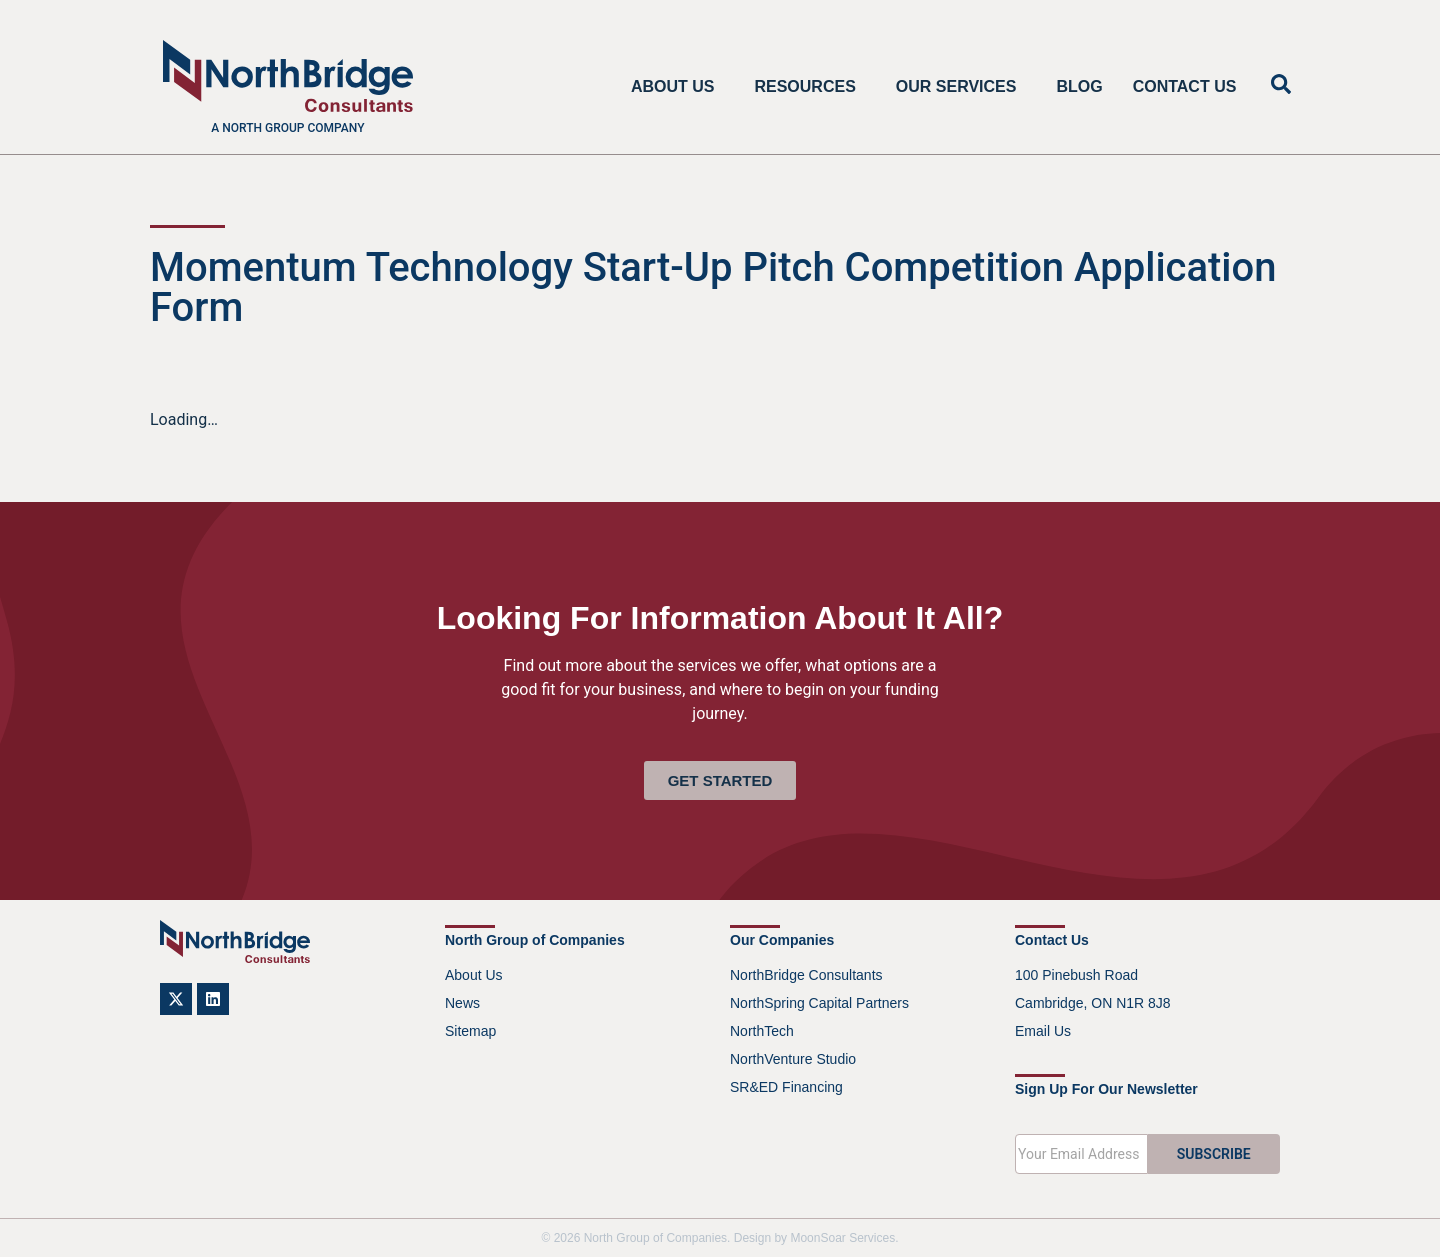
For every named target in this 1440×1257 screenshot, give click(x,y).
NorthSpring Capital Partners (819, 1003)
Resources (809, 87)
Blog (1079, 86)
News (462, 1003)
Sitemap (470, 1031)
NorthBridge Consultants (806, 975)
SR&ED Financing (786, 1087)
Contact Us (1185, 86)
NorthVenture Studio (793, 1059)
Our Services (961, 87)
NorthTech (762, 1031)
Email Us (1043, 1031)
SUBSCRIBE (1214, 1154)
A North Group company (287, 128)
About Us (678, 87)
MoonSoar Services (842, 1238)
